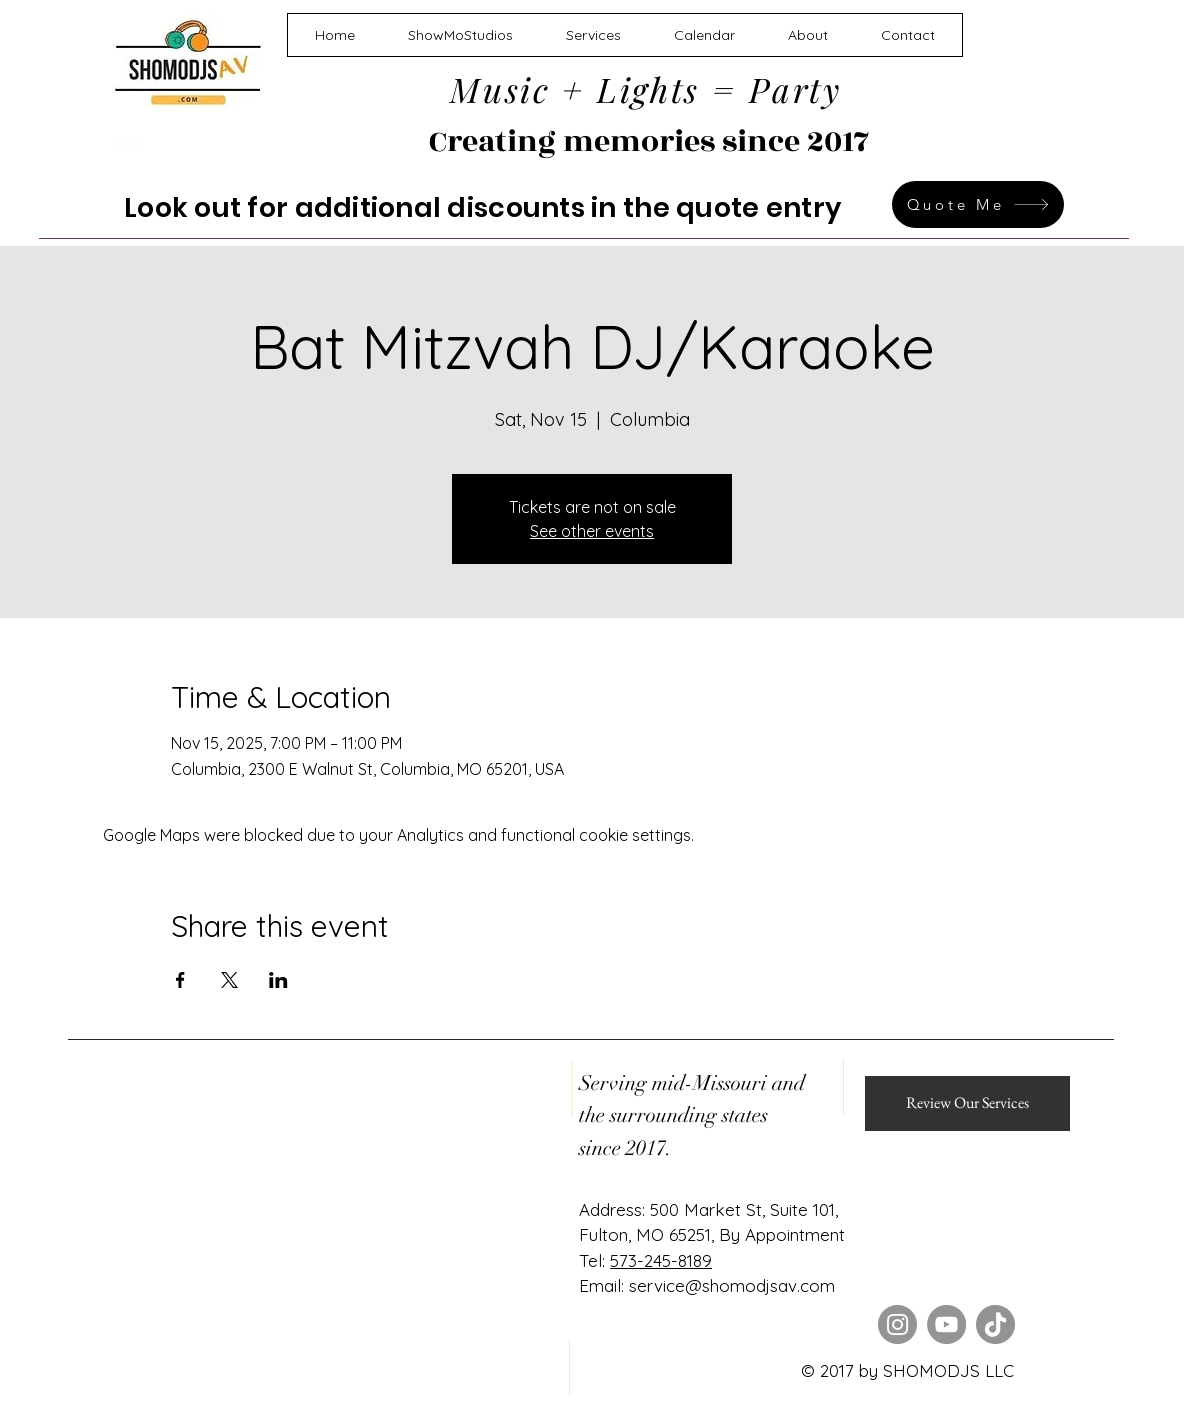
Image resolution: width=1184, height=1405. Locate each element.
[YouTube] (946, 1324)
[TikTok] (995, 1324)
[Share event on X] (229, 980)
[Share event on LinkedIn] (278, 980)
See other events (592, 531)
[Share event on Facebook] (180, 980)
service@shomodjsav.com (732, 1285)
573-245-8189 (661, 1260)
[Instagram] (897, 1324)
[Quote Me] (978, 204)
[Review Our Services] (967, 1103)
